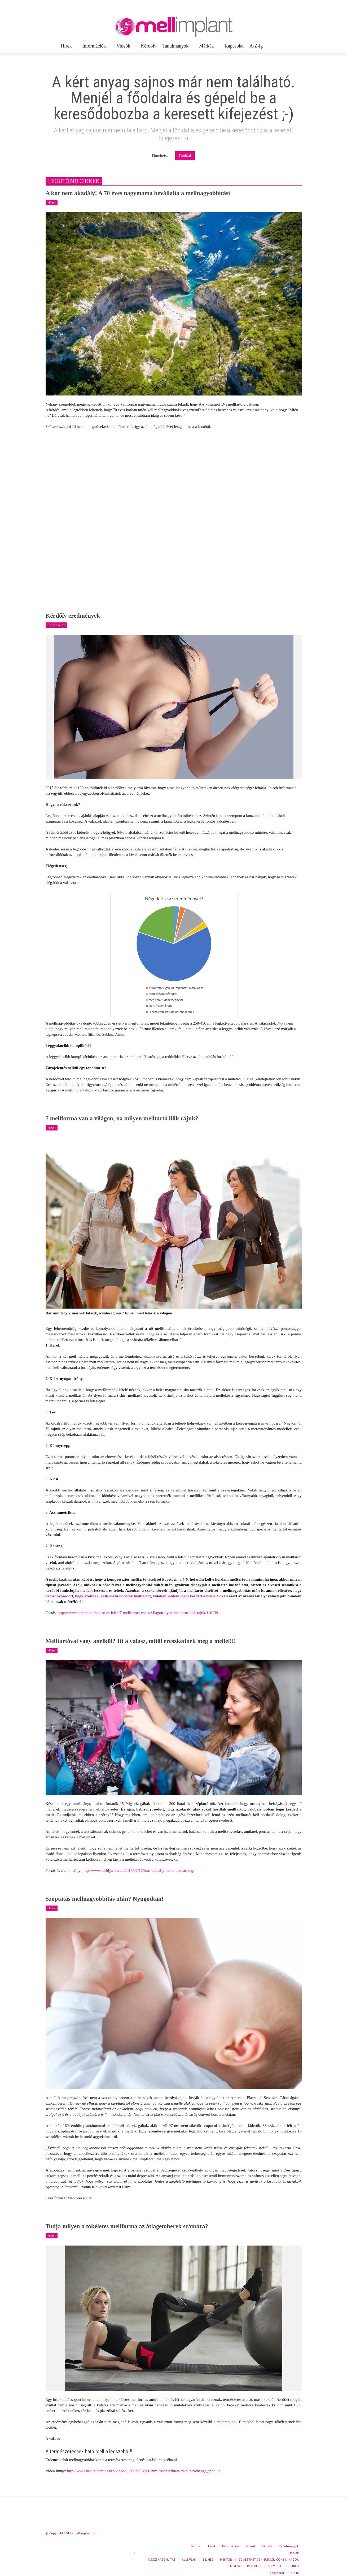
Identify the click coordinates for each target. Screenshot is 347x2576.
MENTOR (226, 2559)
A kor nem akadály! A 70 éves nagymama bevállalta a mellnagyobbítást (138, 193)
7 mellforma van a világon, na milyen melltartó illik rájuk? (122, 1118)
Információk (94, 48)
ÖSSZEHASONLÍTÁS (161, 2559)
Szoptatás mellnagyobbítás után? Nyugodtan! (105, 1898)
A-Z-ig (256, 46)
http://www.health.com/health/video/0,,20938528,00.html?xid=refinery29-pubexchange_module (143, 2471)
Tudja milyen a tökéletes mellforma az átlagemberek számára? (127, 2226)
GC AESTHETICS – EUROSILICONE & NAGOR (268, 2559)
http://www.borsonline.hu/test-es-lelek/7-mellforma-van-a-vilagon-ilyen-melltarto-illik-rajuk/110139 (138, 1613)
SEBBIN (294, 2566)
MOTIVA (235, 2566)
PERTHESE (254, 2566)
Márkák (207, 48)
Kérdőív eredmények (73, 615)
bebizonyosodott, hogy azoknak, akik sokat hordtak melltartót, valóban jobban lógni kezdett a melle (130, 1596)
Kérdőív (148, 46)
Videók (124, 48)
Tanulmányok (176, 48)
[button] (298, 45)
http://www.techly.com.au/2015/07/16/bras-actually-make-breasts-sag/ (138, 1870)
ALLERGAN (189, 2559)
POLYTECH (274, 2566)
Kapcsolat (234, 46)
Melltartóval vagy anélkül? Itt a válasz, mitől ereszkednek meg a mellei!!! (141, 1641)
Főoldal (185, 155)
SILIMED (208, 2559)
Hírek (67, 48)
